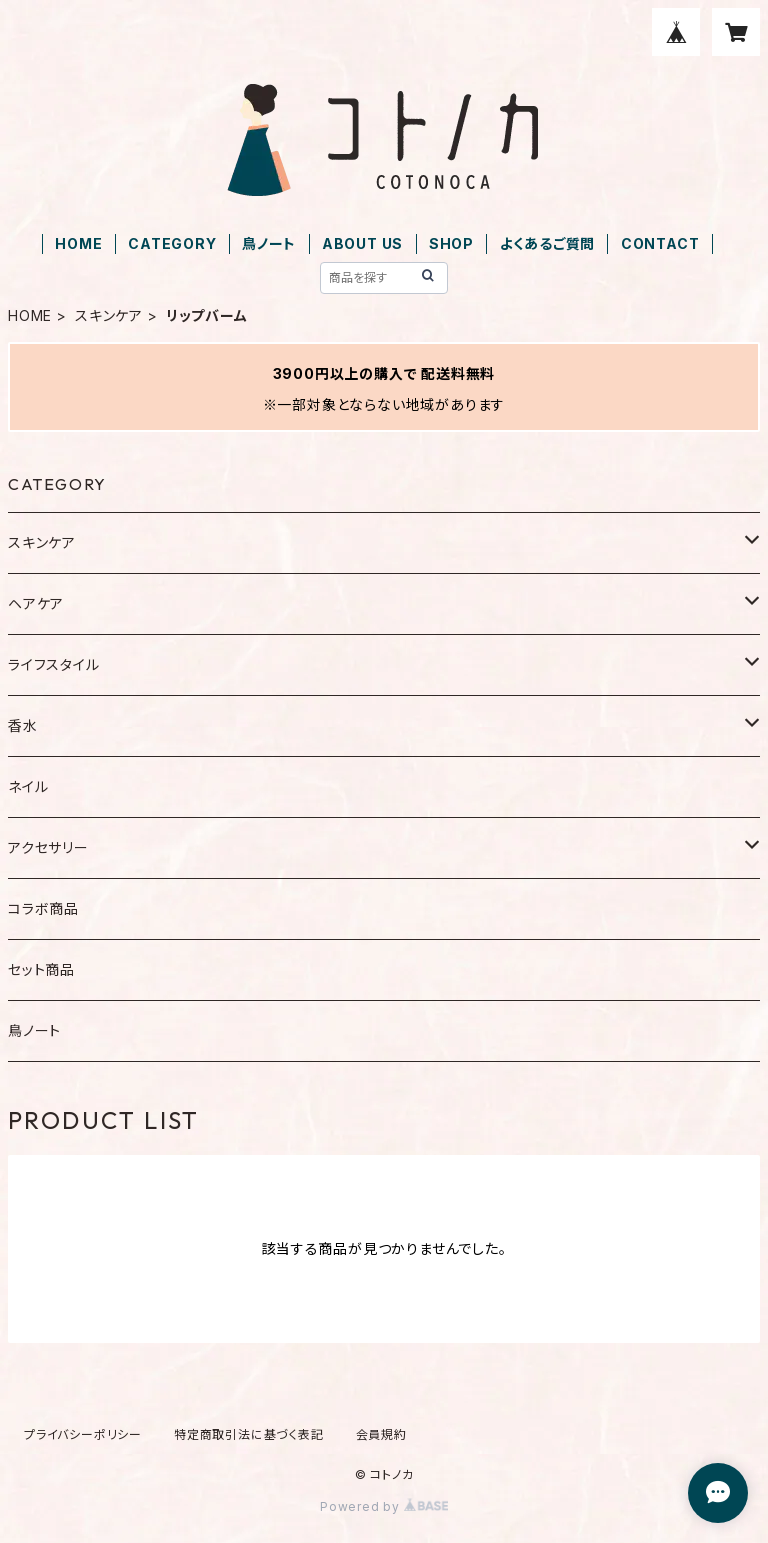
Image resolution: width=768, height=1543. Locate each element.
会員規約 (381, 1434)
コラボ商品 (43, 908)
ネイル (28, 786)
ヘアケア (36, 603)
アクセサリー (48, 847)
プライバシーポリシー (83, 1434)
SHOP (451, 243)
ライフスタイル (54, 664)
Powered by (384, 1506)
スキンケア (109, 315)
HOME (78, 243)
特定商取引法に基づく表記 (249, 1434)
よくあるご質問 (548, 243)
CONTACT (660, 243)
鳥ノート (269, 243)
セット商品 (41, 969)
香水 (23, 725)
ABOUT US (362, 243)
